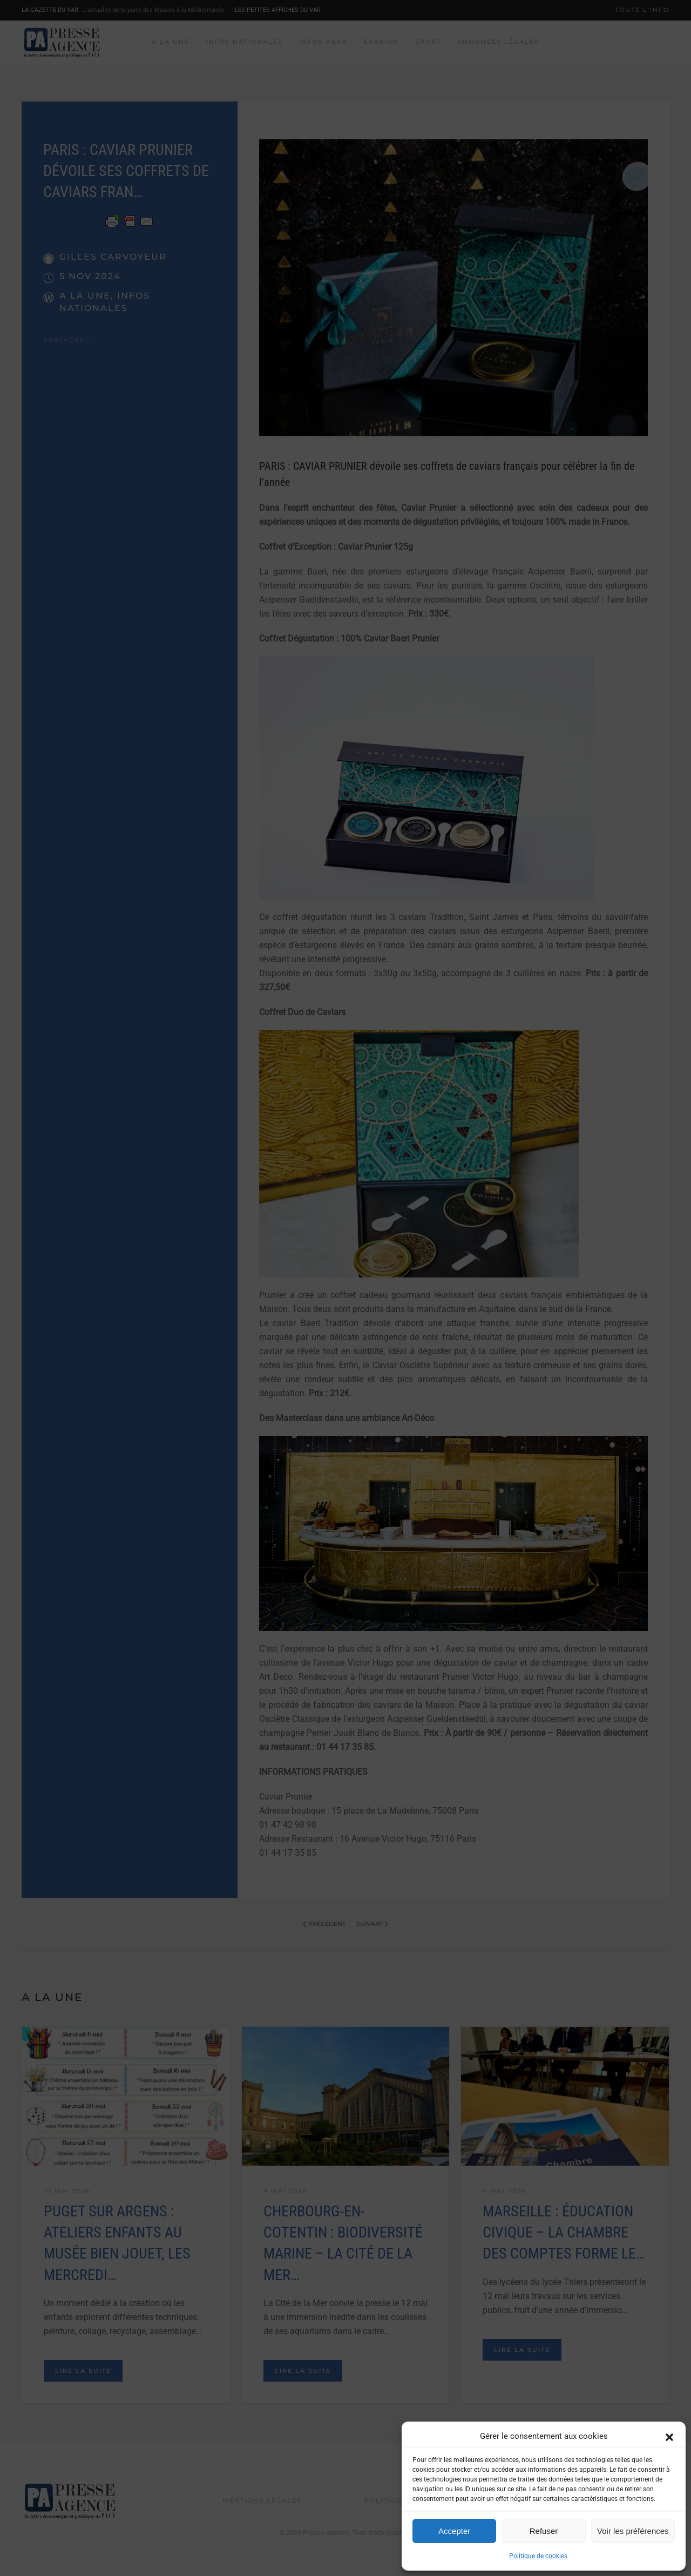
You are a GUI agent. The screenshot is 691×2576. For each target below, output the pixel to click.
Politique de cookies (538, 2556)
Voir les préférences (633, 2531)
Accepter (454, 2531)
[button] (669, 2436)
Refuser (544, 2531)
